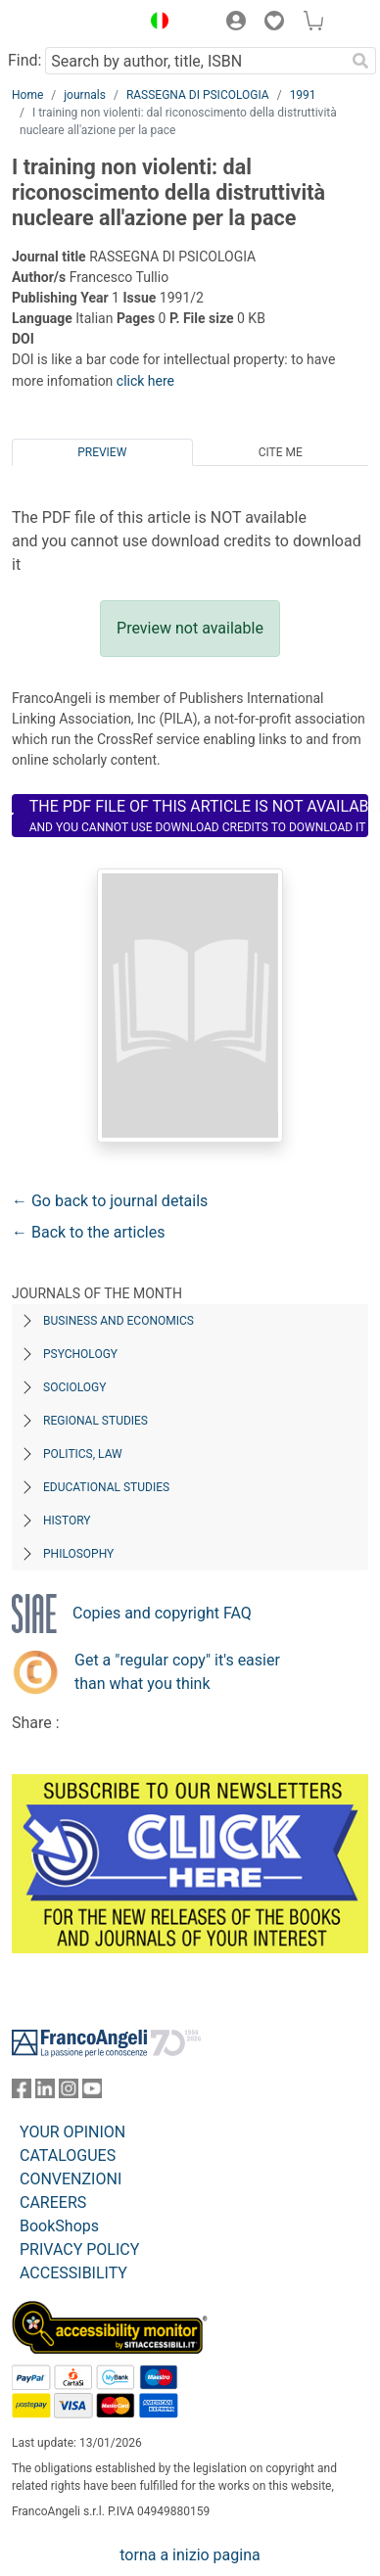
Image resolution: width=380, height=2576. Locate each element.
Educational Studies (106, 1487)
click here (145, 381)
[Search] (360, 60)
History (67, 1520)
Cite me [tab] (281, 452)
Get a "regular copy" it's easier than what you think (177, 1672)
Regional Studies (95, 1421)
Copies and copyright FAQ (162, 1613)
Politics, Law (82, 1454)
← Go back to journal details (110, 1201)
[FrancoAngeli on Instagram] (68, 2093)
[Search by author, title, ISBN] (195, 60)
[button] (154, 23)
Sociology (74, 1387)
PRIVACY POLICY (79, 2249)
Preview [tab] (101, 452)
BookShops (59, 2226)
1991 (303, 95)
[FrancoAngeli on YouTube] (92, 2093)
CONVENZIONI (70, 2179)
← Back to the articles (88, 1232)
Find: (24, 60)
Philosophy (78, 1554)
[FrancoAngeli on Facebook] (21, 2093)
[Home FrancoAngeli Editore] (71, 23)
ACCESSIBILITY (73, 2273)
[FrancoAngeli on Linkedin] (45, 2093)
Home (27, 95)
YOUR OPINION (72, 2132)
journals (85, 95)
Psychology (80, 1354)
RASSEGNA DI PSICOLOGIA (197, 95)
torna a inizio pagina (189, 2555)
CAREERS (53, 2202)
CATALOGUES (68, 2155)
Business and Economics (118, 1321)
